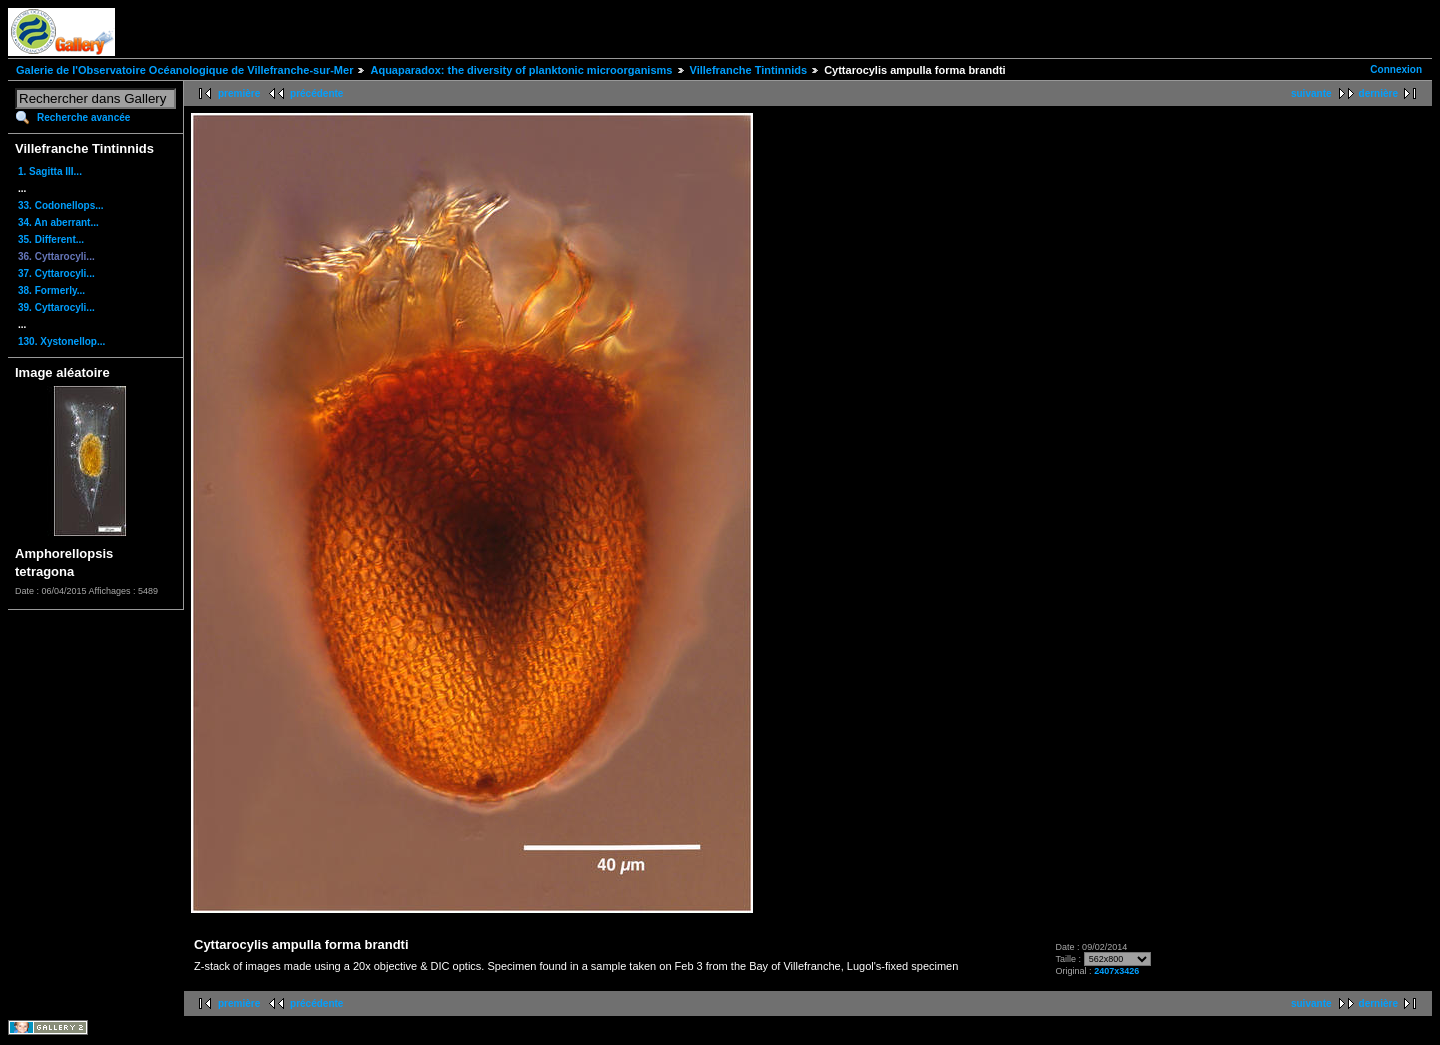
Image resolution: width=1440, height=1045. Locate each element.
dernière (1378, 93)
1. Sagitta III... (50, 171)
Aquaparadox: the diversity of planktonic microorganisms (521, 70)
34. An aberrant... (58, 222)
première (239, 93)
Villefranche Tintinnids (749, 70)
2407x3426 (1116, 971)
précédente (316, 93)
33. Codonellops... (61, 205)
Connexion (1396, 69)
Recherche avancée (83, 117)
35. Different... (51, 239)
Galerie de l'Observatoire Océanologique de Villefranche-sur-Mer (184, 70)
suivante (1311, 93)
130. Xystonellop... (61, 341)
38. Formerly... (51, 290)
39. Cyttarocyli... (56, 307)
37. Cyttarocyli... (56, 273)
